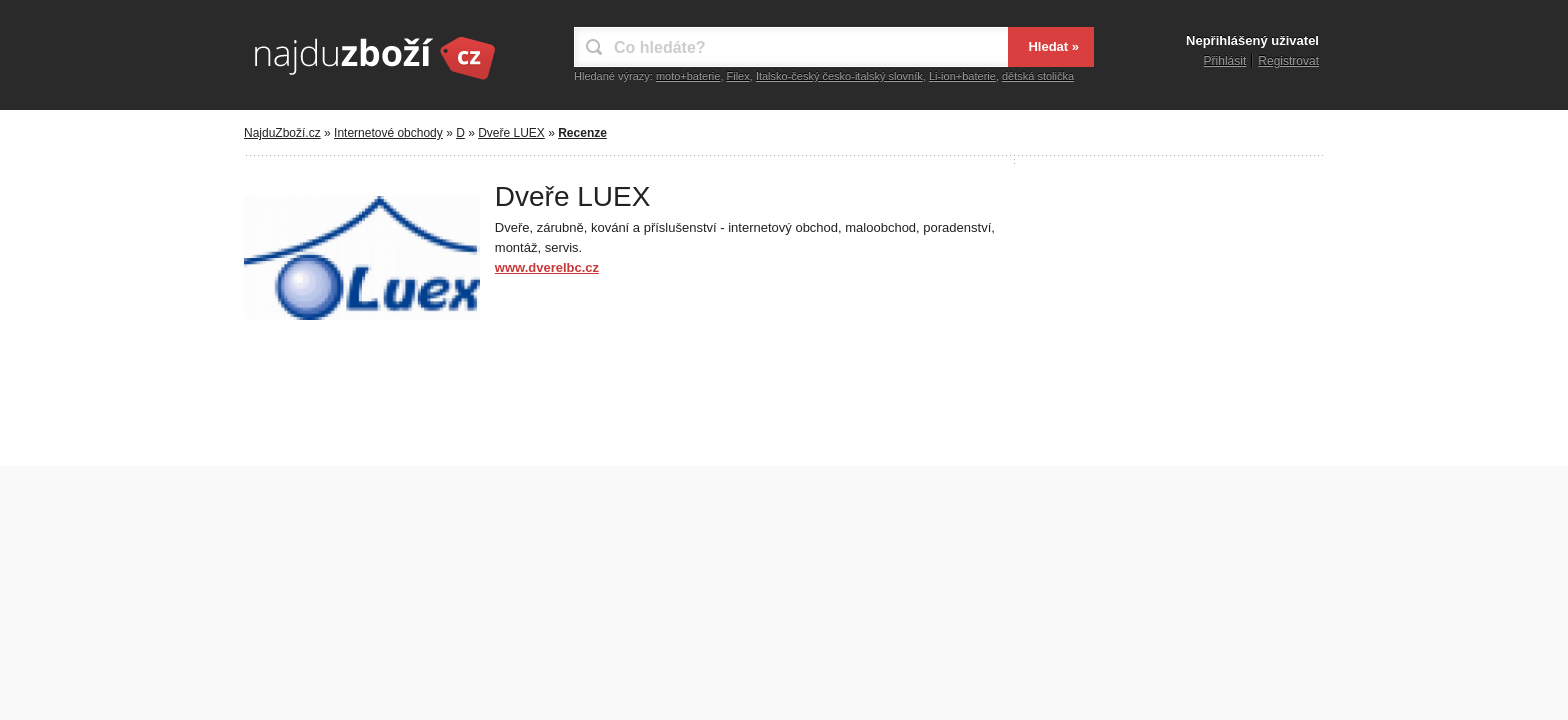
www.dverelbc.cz (547, 267)
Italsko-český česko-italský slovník (839, 76)
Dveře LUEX (511, 133)
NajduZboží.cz (282, 133)
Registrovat (1288, 61)
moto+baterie (688, 76)
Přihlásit (1225, 61)
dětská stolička (1038, 76)
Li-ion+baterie (962, 76)
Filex (738, 76)
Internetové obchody (388, 133)
